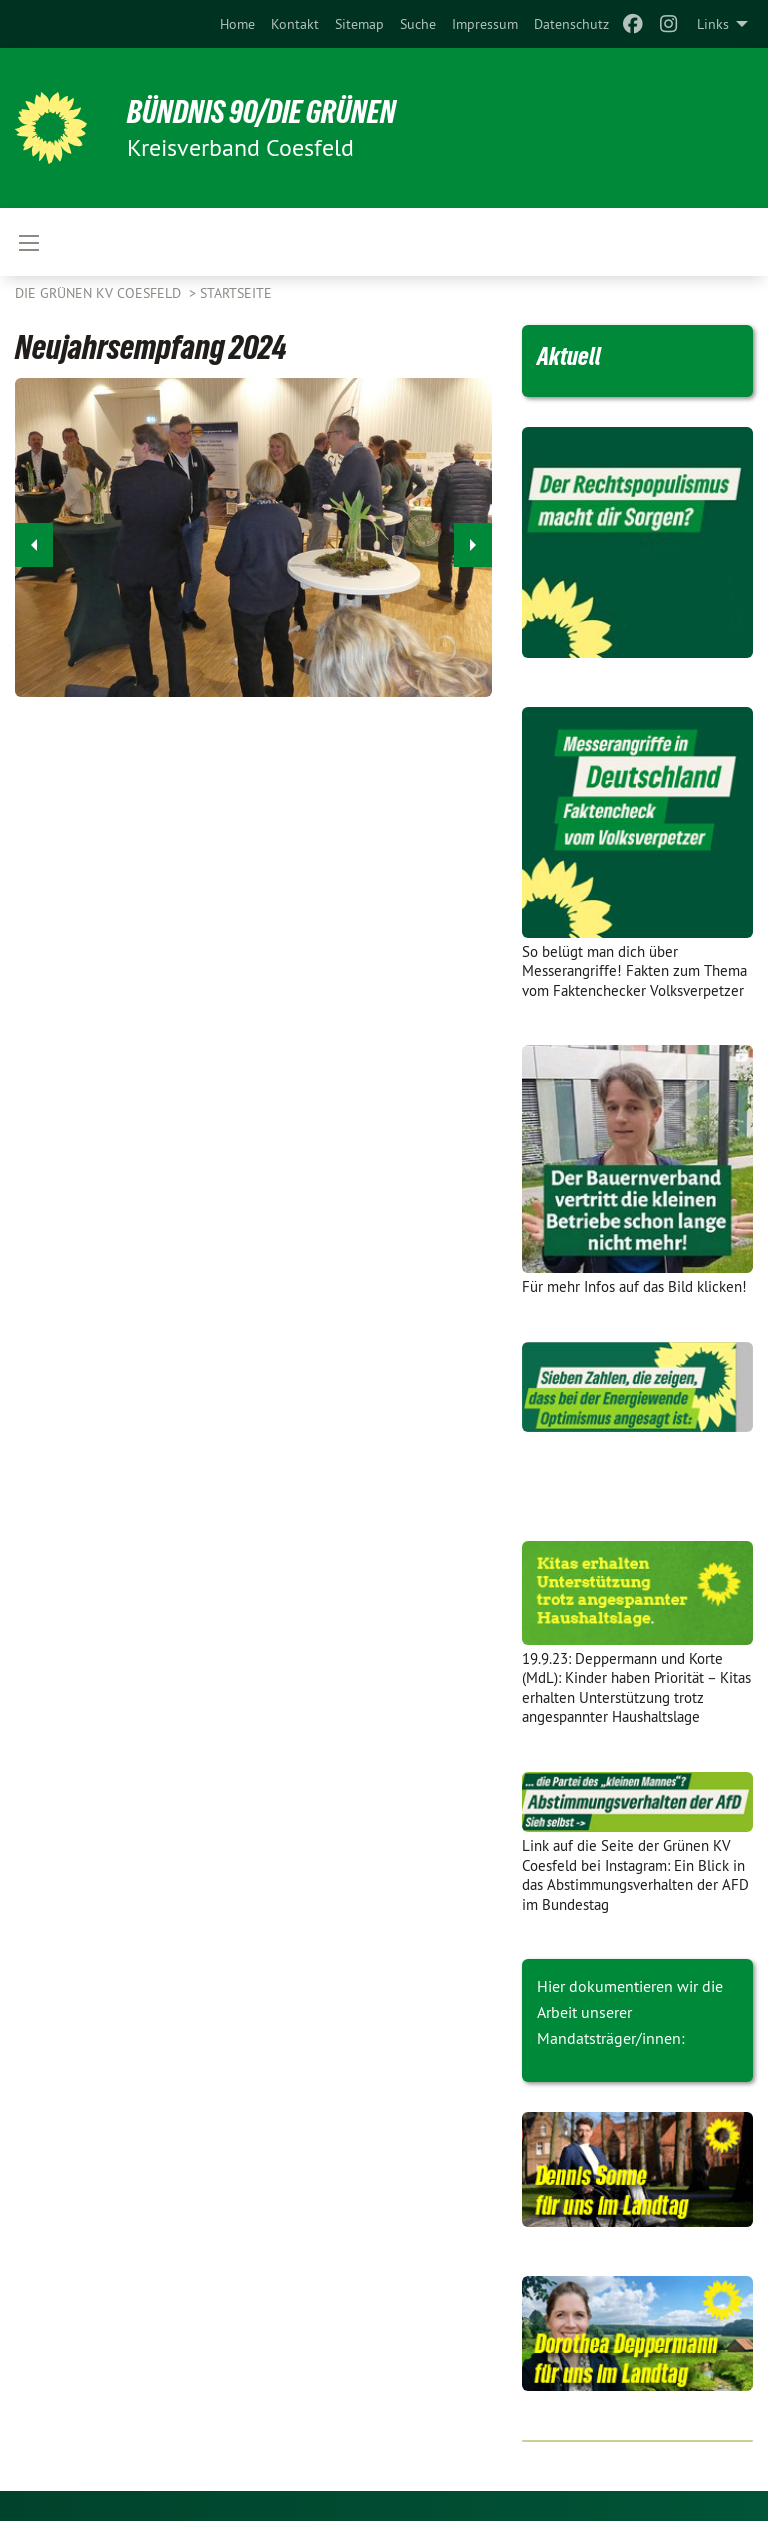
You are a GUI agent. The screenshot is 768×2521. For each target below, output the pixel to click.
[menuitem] (237, 24)
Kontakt (295, 24)
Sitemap (359, 24)
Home (237, 24)
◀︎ (34, 539)
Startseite (236, 293)
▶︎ (473, 539)
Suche (418, 24)
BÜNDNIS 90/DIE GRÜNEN (261, 112)
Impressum (485, 24)
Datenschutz (571, 24)
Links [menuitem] (713, 24)
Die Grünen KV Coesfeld (100, 293)
